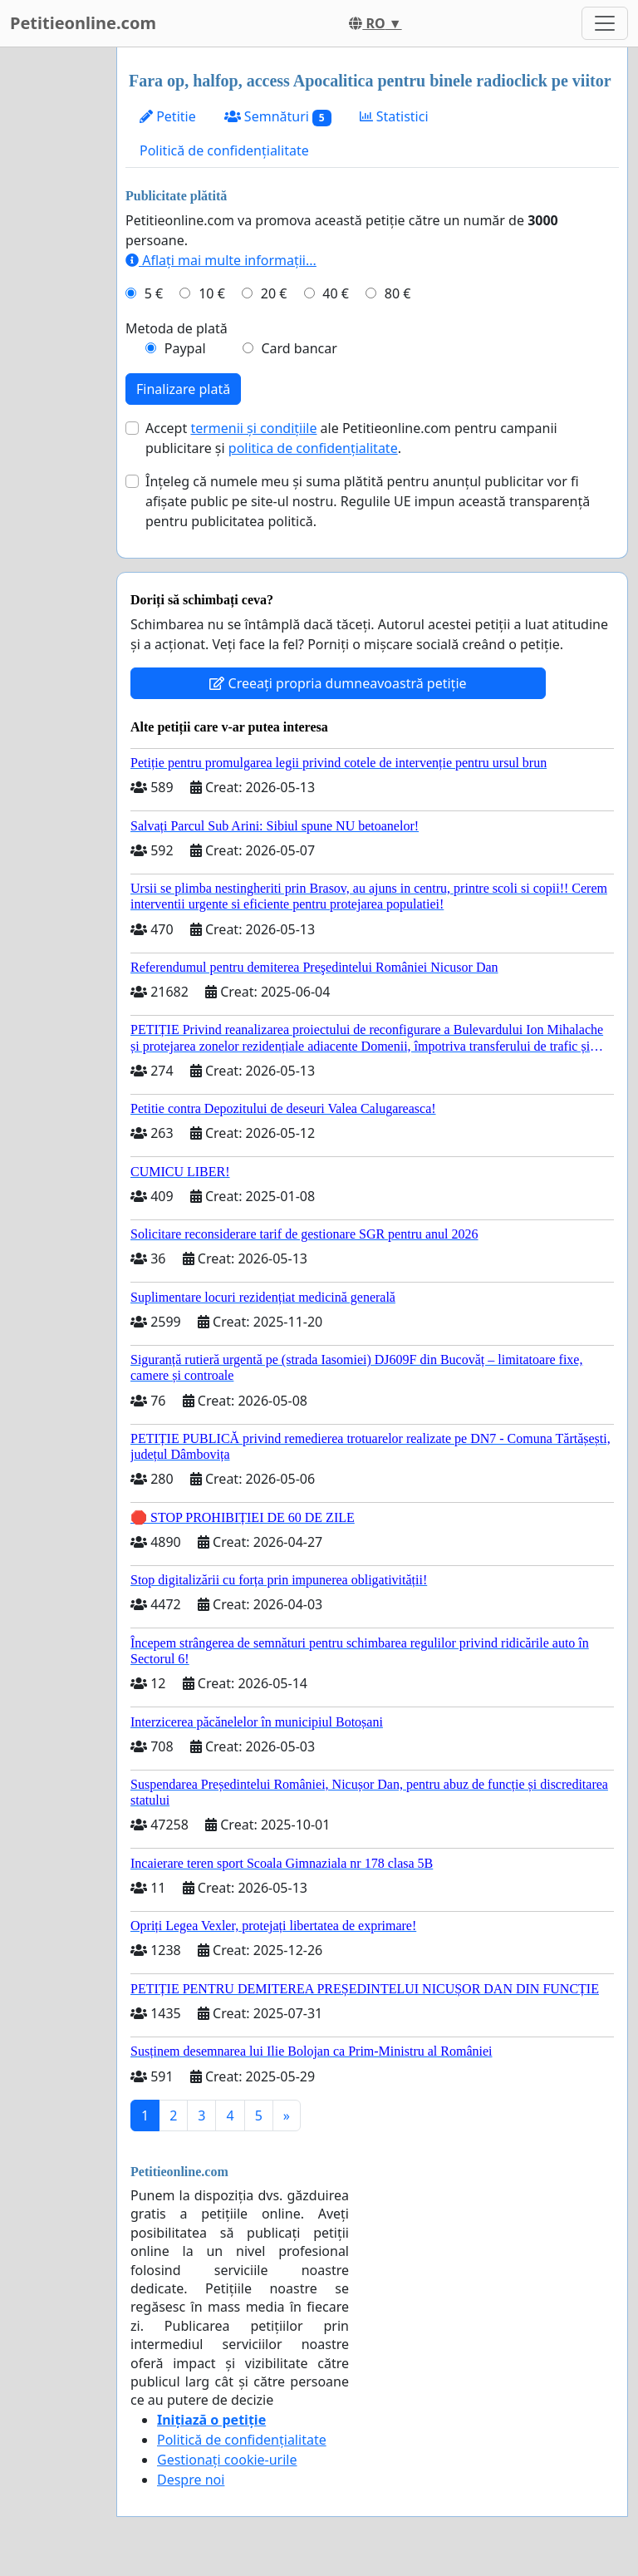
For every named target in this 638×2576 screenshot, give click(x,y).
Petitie (168, 116)
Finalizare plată (183, 389)
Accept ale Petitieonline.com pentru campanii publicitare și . (351, 438)
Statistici (394, 116)
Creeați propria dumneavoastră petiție (337, 683)
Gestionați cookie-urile (227, 2459)
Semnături (277, 116)
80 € (398, 293)
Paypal (185, 348)
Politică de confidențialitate (224, 150)
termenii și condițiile (253, 428)
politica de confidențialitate (313, 448)
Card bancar (298, 348)
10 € (212, 293)
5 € (154, 293)
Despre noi (190, 2479)
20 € (274, 293)
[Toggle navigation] (605, 23)
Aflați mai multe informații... (221, 260)
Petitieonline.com (83, 23)
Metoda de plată (176, 328)
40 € (335, 293)
